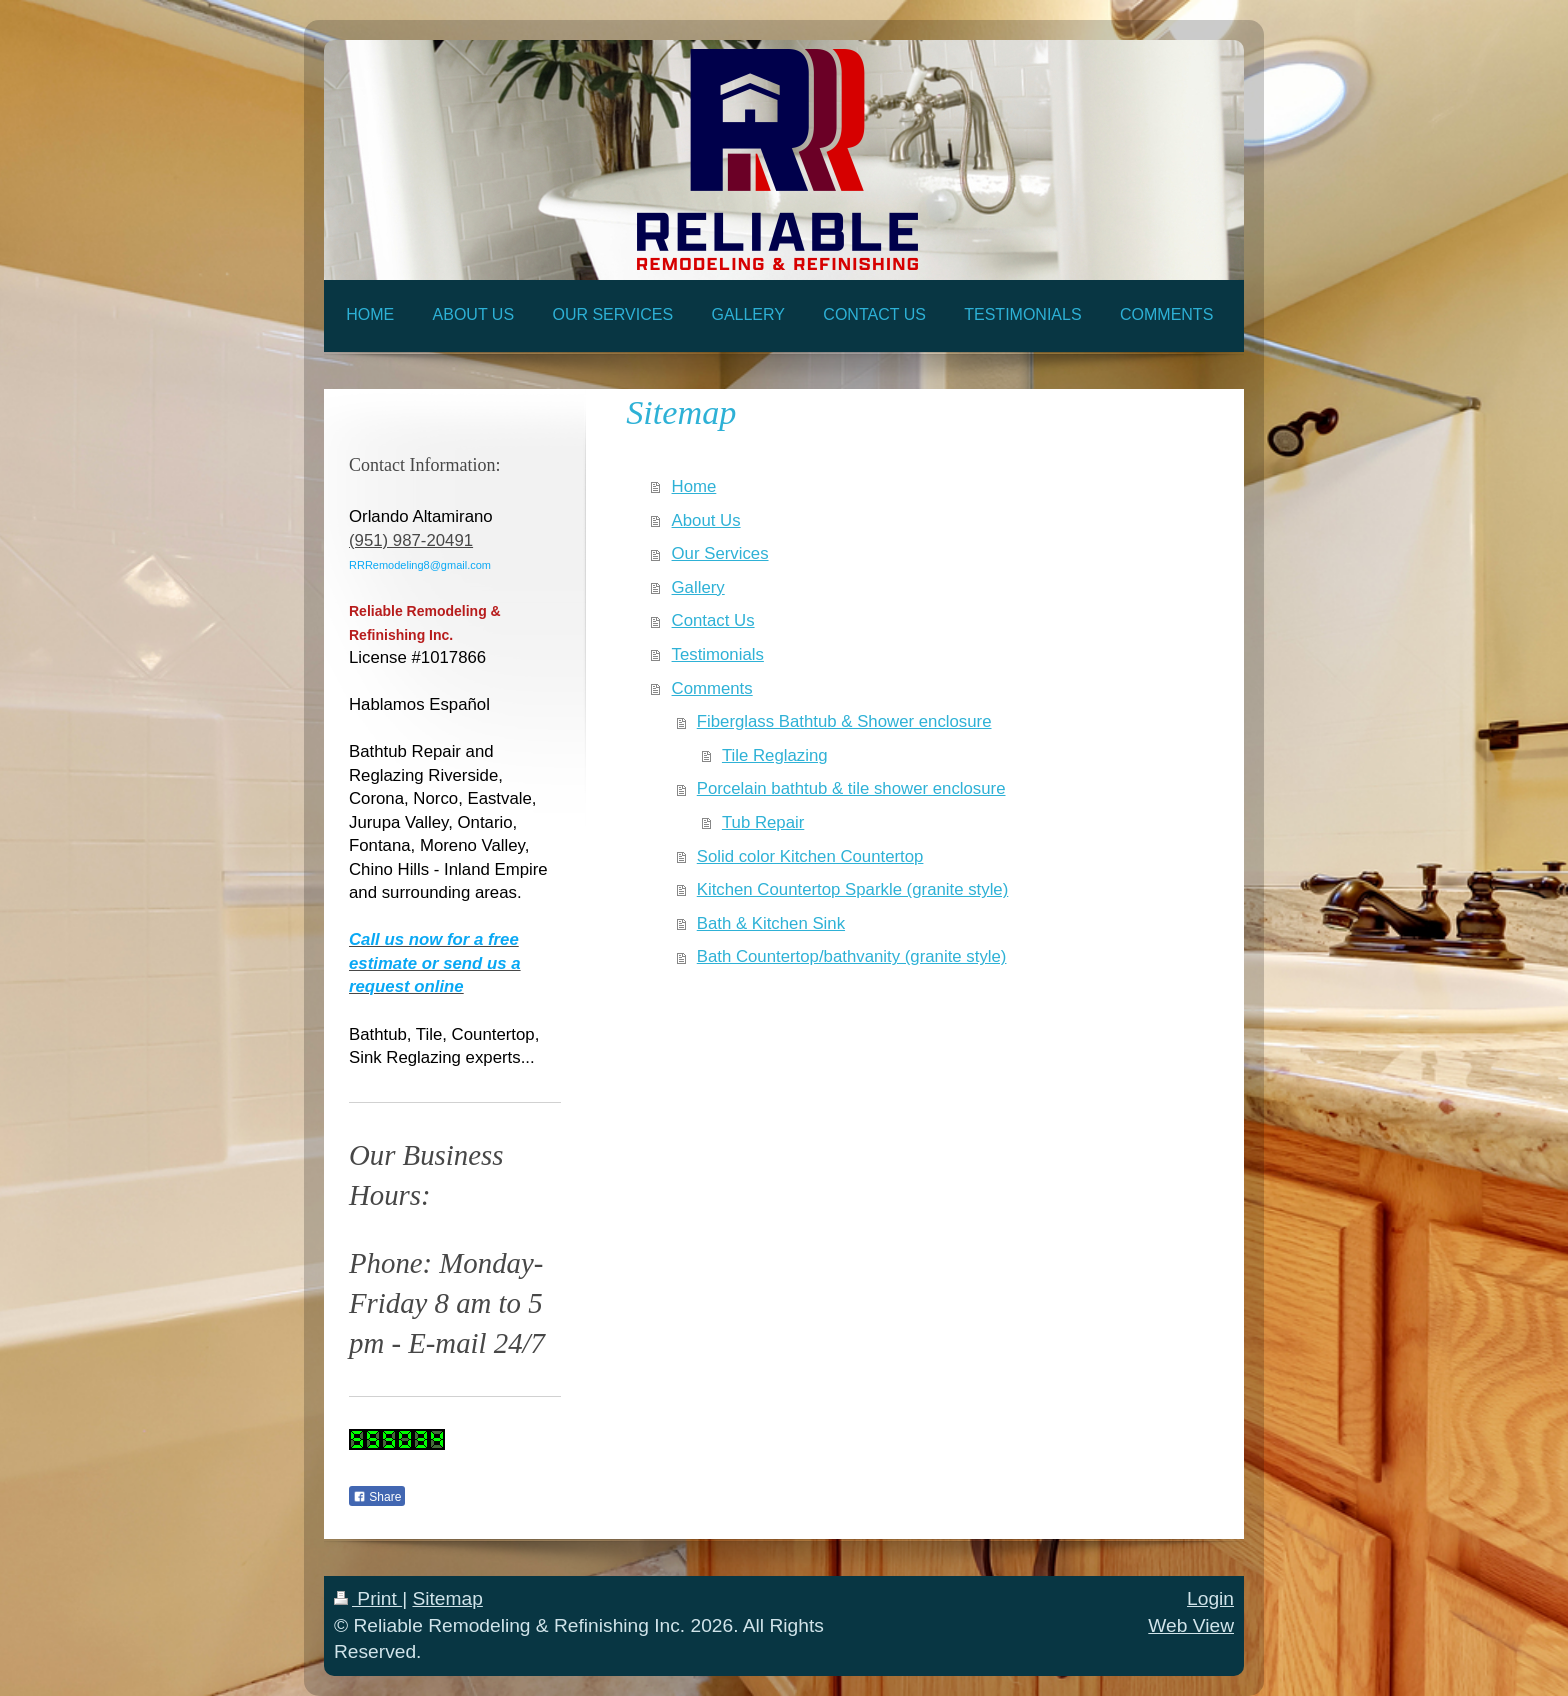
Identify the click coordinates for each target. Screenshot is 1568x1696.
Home (694, 486)
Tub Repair (763, 822)
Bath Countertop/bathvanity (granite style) (852, 956)
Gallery (698, 587)
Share (377, 1497)
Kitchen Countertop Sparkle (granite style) (853, 889)
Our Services (720, 553)
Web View (1191, 1625)
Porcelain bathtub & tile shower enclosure (851, 788)
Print (368, 1598)
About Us (706, 520)
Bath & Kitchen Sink (771, 923)
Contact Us (713, 620)
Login (1210, 1598)
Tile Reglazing (775, 755)
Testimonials (718, 654)
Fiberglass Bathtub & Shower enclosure (844, 721)
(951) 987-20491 (411, 540)
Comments (712, 688)
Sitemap (447, 1598)
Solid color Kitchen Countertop (810, 856)
